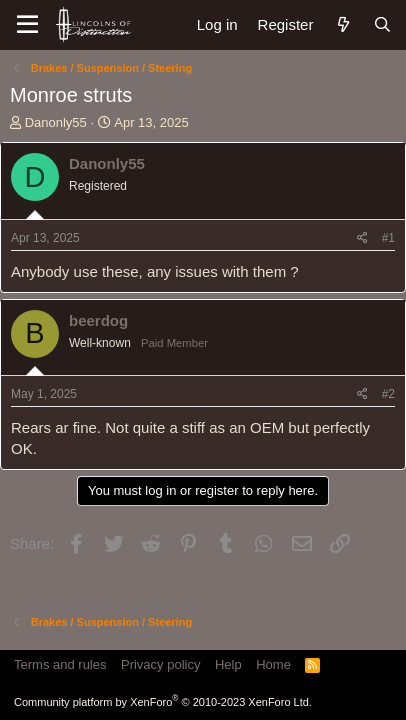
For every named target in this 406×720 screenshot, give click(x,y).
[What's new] (342, 24)
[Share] (362, 238)
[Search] (382, 24)
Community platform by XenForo (163, 702)
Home (273, 664)
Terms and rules (60, 664)
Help (228, 664)
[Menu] (27, 25)
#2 (388, 394)
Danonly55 (56, 122)
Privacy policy (160, 664)
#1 (388, 238)
